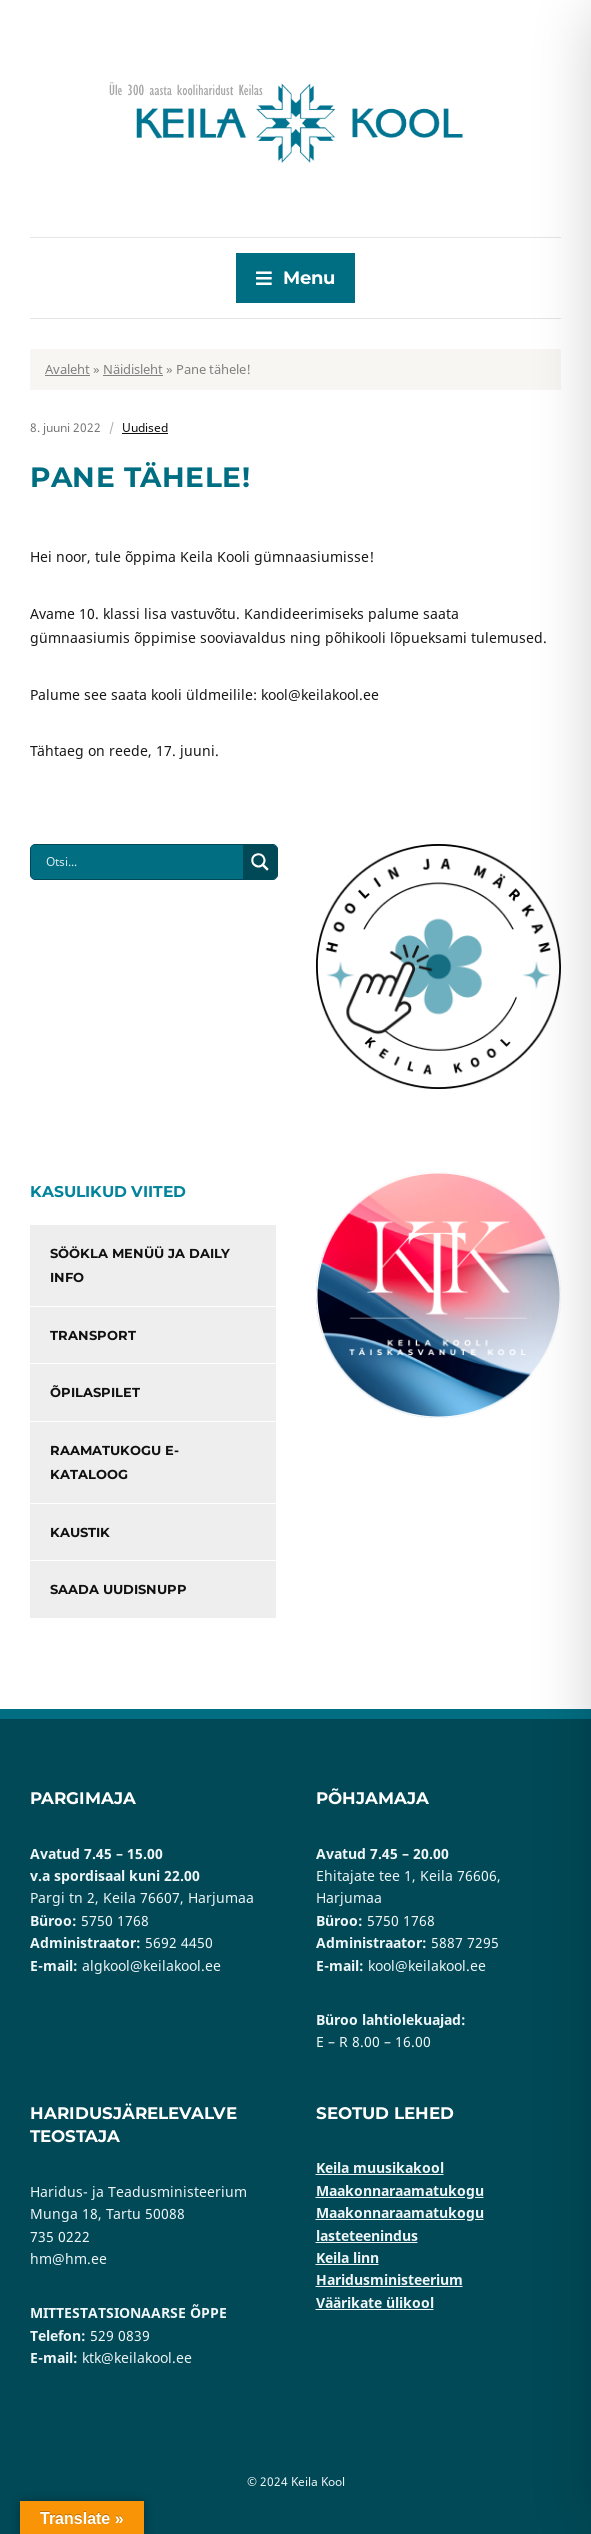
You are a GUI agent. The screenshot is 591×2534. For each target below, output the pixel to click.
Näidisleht (133, 369)
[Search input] (142, 862)
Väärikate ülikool (375, 2302)
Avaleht (67, 369)
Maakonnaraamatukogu (400, 2190)
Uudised (145, 427)
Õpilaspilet (95, 1392)
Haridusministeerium (389, 2279)
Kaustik (80, 1532)
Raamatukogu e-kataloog (114, 1462)
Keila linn (347, 2257)
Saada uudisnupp (118, 1589)
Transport (93, 1335)
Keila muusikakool (380, 2167)
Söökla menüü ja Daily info (140, 1265)
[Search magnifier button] (260, 862)
